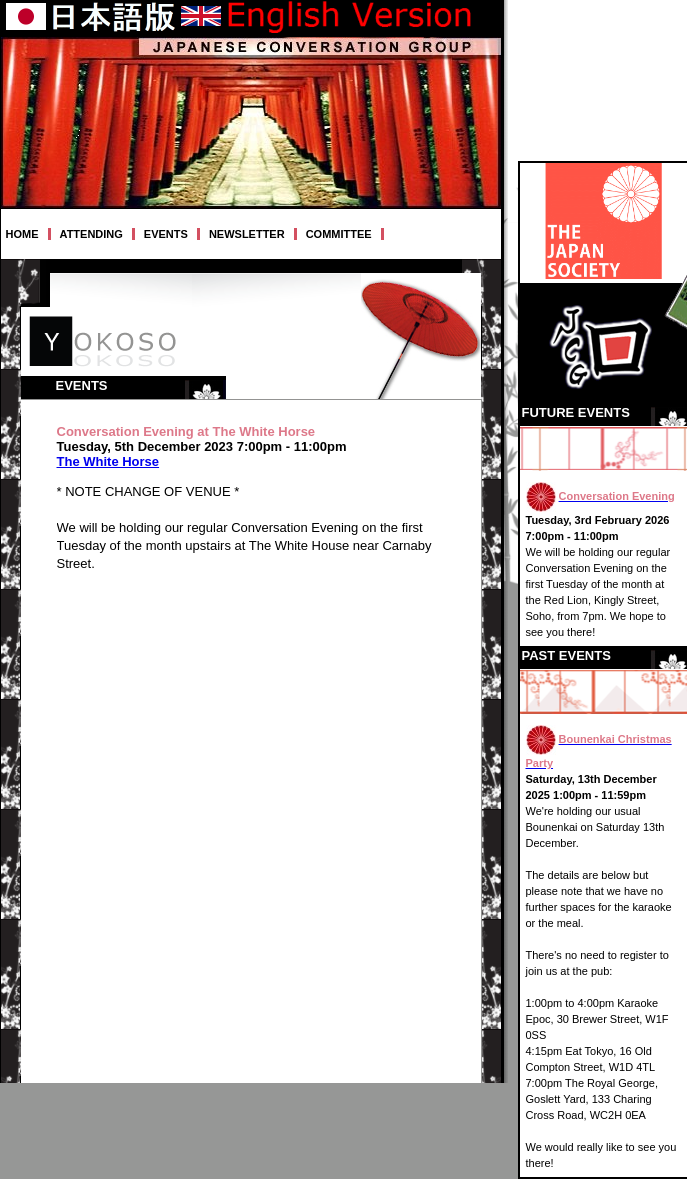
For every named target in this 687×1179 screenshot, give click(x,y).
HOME (22, 234)
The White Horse (108, 461)
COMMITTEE (339, 234)
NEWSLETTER (247, 234)
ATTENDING (91, 234)
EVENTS (166, 234)
